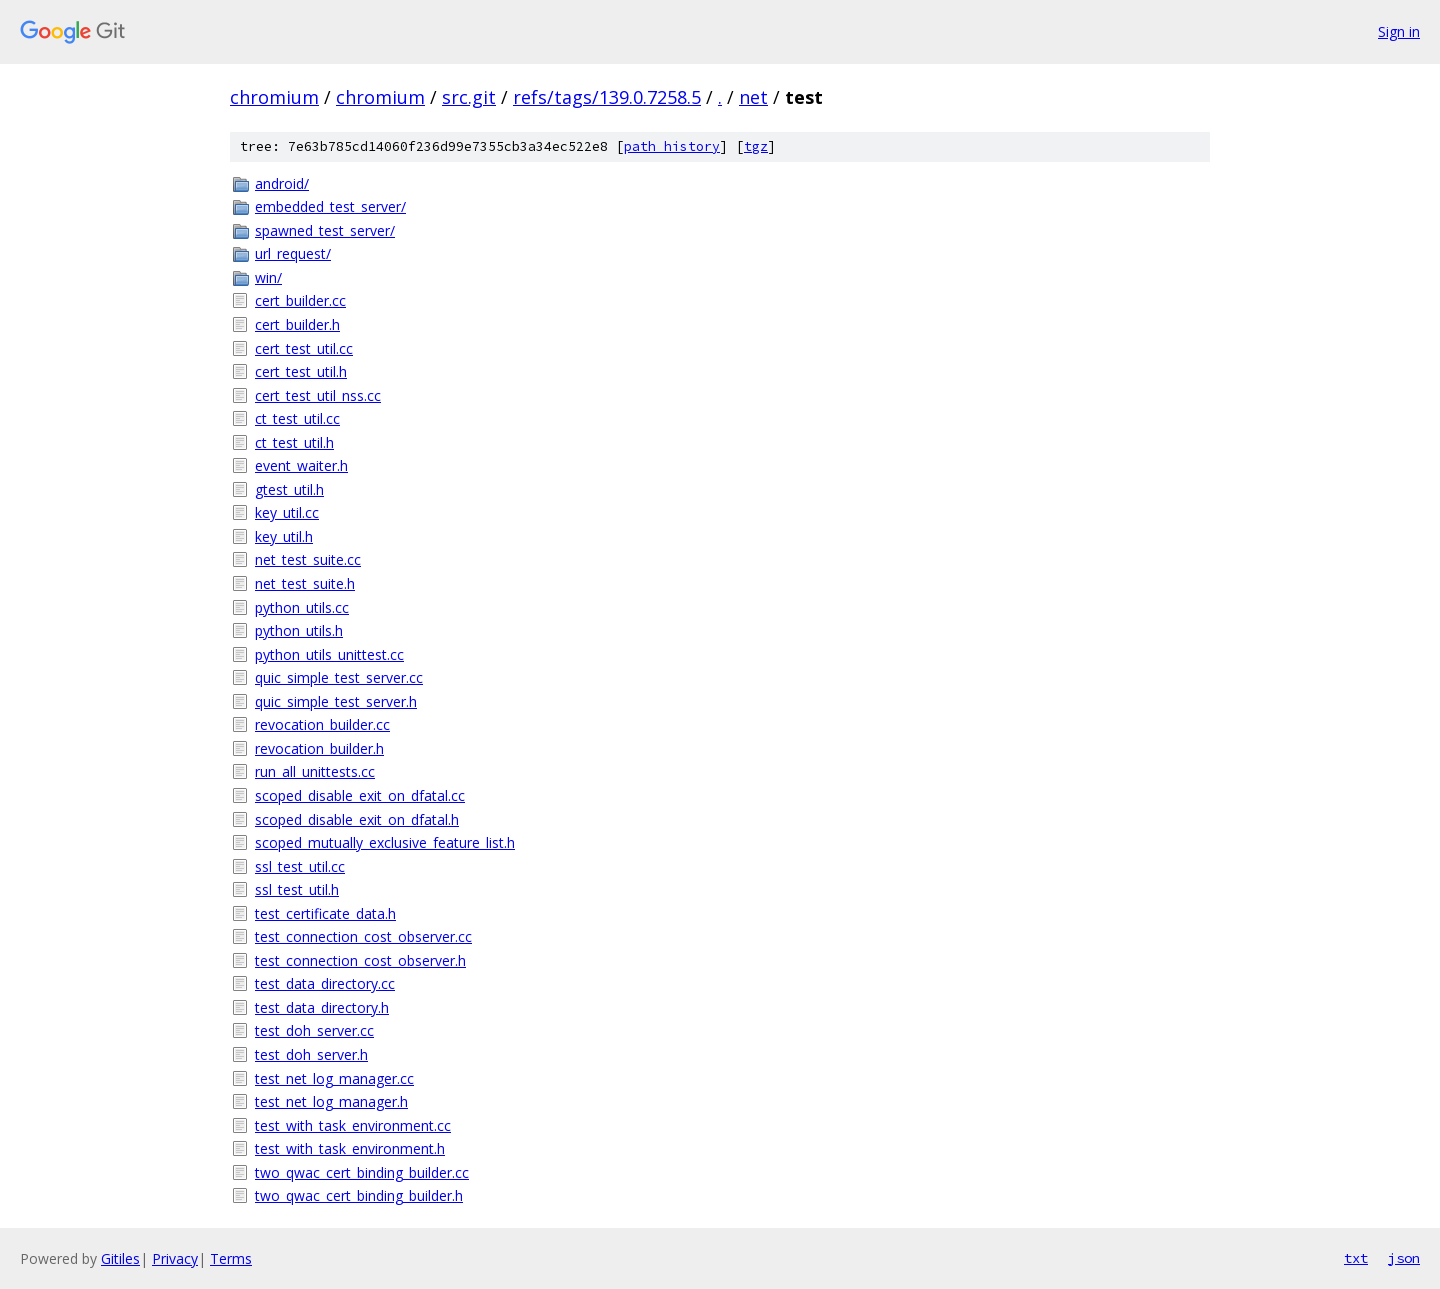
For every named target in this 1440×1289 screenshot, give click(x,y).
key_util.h (284, 536)
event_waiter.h (301, 465)
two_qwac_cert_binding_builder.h (359, 1195)
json (1404, 1258)
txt (1356, 1258)
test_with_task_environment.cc (353, 1125)
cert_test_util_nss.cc (318, 395)
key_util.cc (287, 512)
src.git (469, 97)
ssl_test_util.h (297, 889)
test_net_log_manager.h (331, 1101)
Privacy (175, 1258)
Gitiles (120, 1258)
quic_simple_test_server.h (336, 701)
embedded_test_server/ (330, 206)
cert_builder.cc (300, 300)
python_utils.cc (302, 607)
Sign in (1399, 31)
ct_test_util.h (294, 442)
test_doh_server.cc (314, 1030)
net (753, 97)
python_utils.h (299, 630)
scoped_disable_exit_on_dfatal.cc (360, 795)
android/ (282, 183)
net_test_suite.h (305, 583)
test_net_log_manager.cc (334, 1078)
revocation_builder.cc (322, 724)
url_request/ (293, 253)
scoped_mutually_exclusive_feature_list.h (385, 842)
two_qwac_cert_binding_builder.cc (362, 1172)
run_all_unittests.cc (315, 771)
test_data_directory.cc (325, 983)
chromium (274, 97)
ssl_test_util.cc (300, 866)
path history (672, 146)
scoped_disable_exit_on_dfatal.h (357, 819)
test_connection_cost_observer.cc (363, 936)
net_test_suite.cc (308, 559)
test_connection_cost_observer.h (360, 960)
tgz (756, 146)
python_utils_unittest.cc (329, 654)
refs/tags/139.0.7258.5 (607, 97)
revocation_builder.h (319, 748)
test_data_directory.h (322, 1007)
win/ (268, 277)
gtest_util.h (289, 489)
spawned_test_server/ (325, 230)
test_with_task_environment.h (350, 1148)
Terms (231, 1258)
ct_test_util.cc (297, 418)
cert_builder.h (297, 324)
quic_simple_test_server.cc (339, 677)
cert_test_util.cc (304, 348)
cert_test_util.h (301, 371)
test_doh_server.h (311, 1054)
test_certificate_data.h (325, 913)
